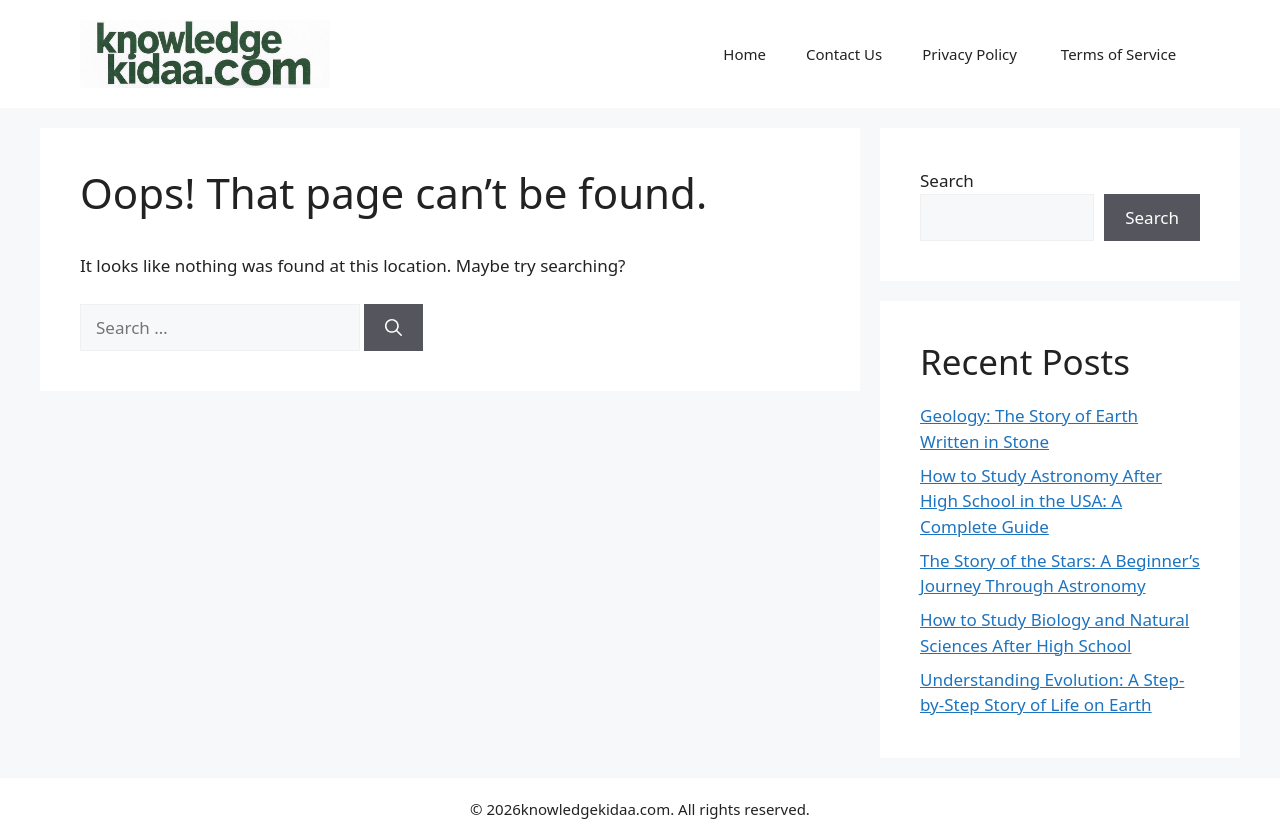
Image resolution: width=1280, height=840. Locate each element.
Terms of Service (1120, 54)
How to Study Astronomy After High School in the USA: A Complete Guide (1041, 501)
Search (947, 180)
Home (744, 54)
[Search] (393, 328)
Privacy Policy (971, 54)
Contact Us (844, 54)
